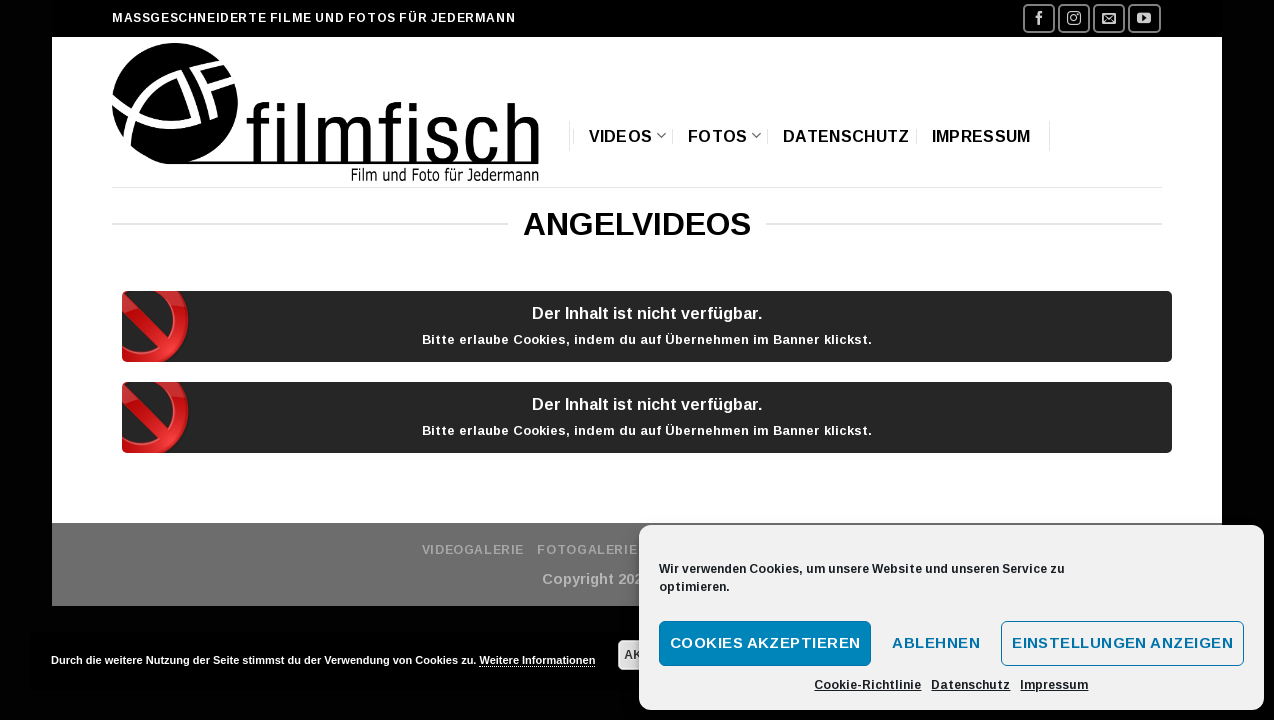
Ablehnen (936, 642)
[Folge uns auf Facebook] (1039, 18)
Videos (627, 135)
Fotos (724, 135)
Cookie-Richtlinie (867, 685)
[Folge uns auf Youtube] (1144, 18)
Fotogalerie (587, 550)
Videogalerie (473, 550)
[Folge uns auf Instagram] (1074, 18)
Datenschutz (970, 685)
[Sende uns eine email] (1109, 18)
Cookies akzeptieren (765, 642)
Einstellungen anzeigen (1122, 642)
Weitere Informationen (537, 660)
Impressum (1054, 685)
